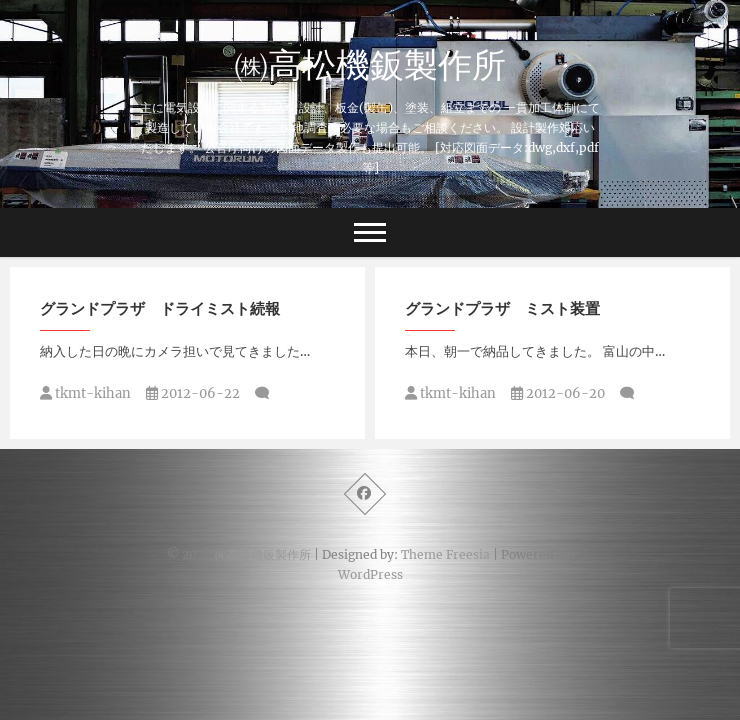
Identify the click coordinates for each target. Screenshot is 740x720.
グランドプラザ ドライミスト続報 (160, 308)
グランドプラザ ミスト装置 (502, 308)
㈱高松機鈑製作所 (370, 64)
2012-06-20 (558, 393)
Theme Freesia (445, 554)
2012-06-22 (193, 393)
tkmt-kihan (85, 393)
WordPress (370, 574)
